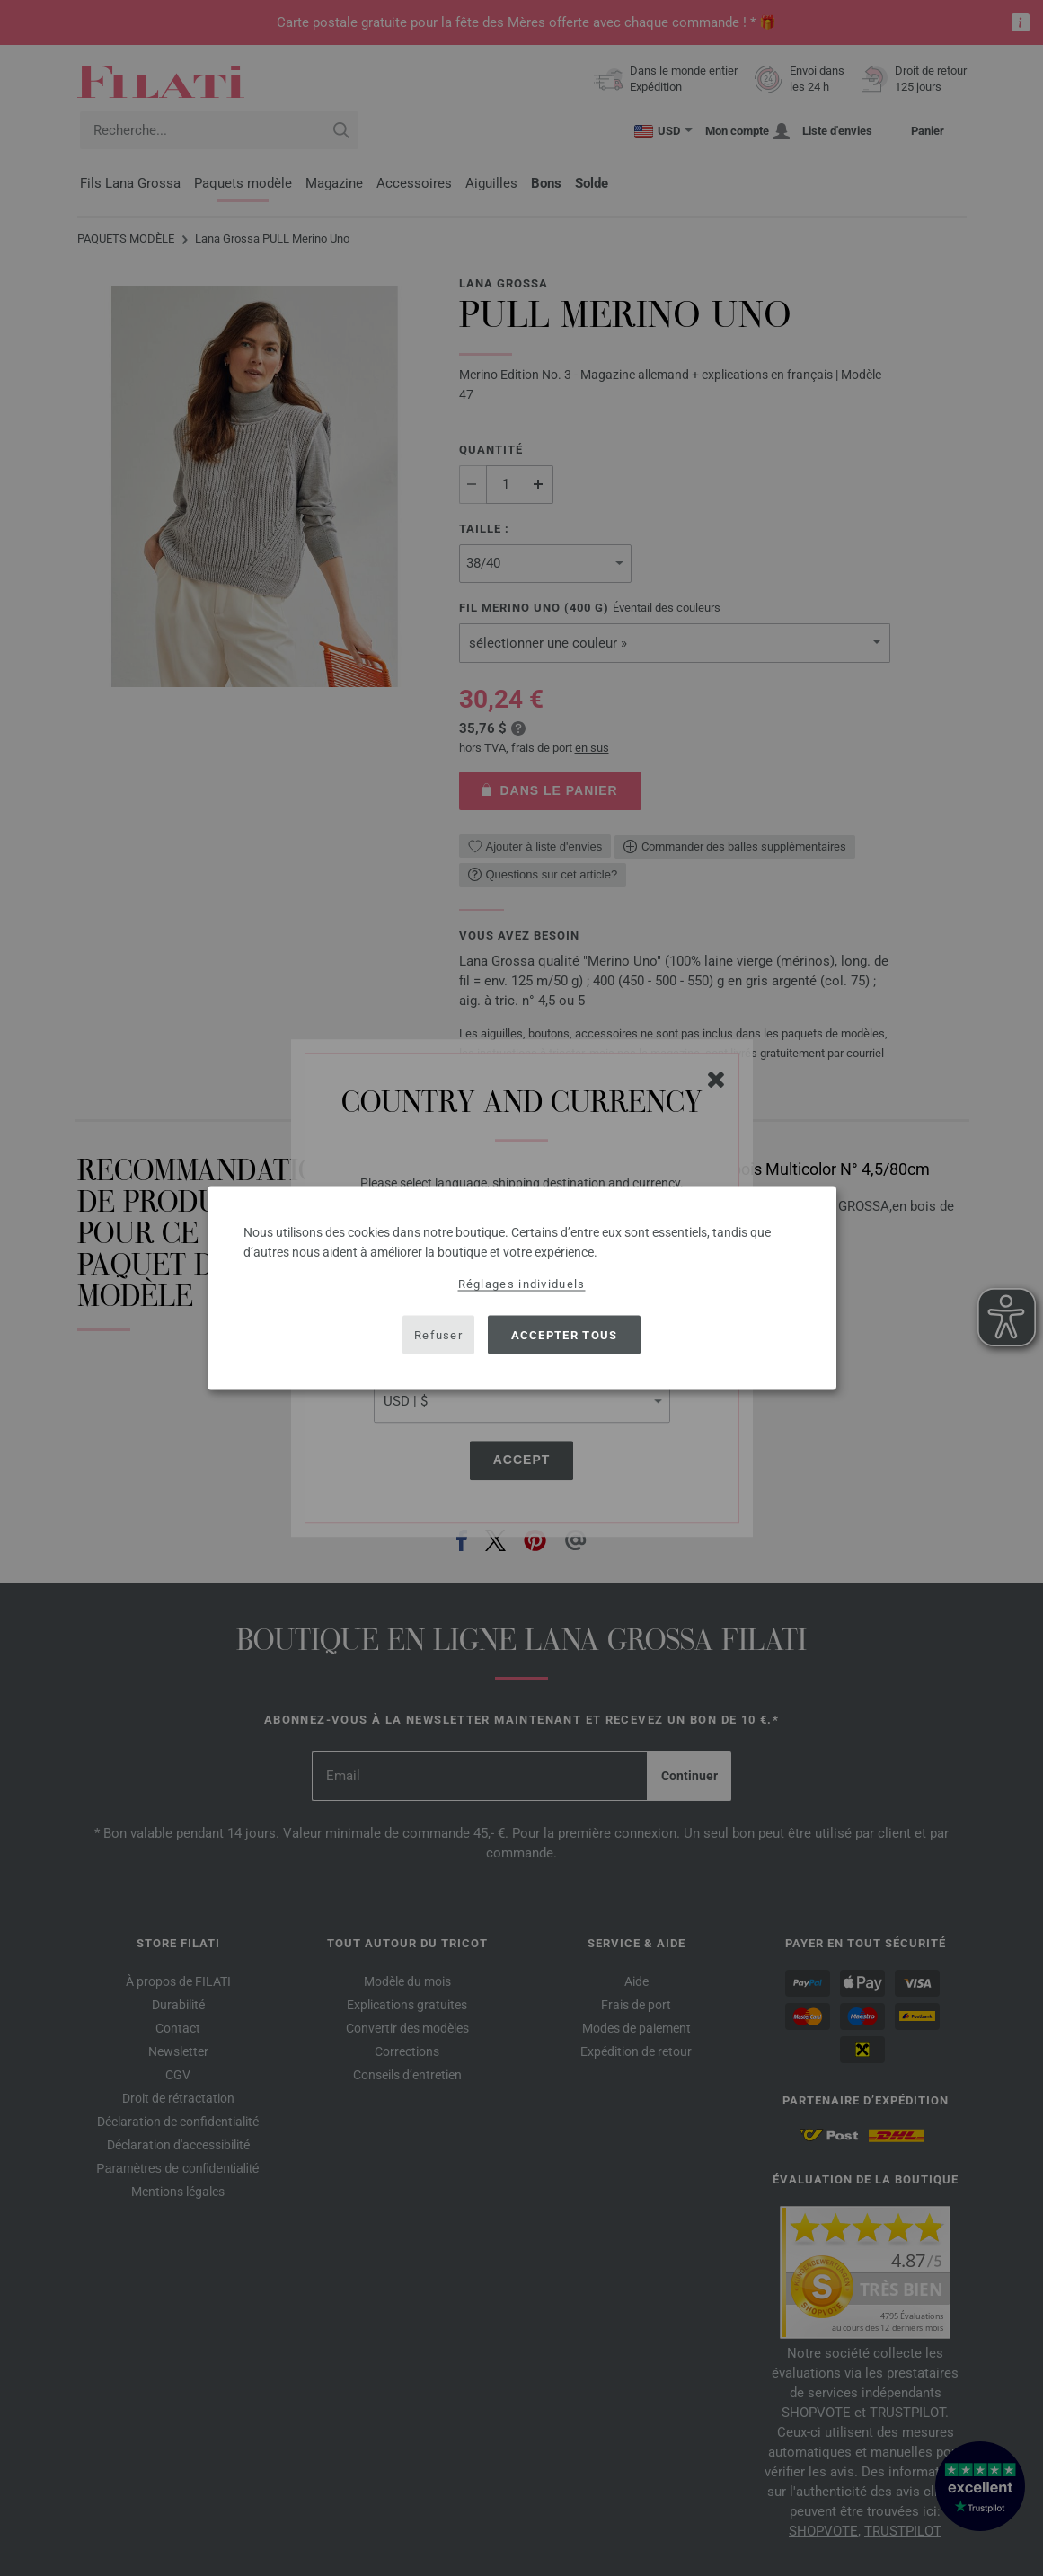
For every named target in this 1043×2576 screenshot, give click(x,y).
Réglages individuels (522, 1284)
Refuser (438, 1334)
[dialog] (522, 1288)
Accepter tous (564, 1334)
